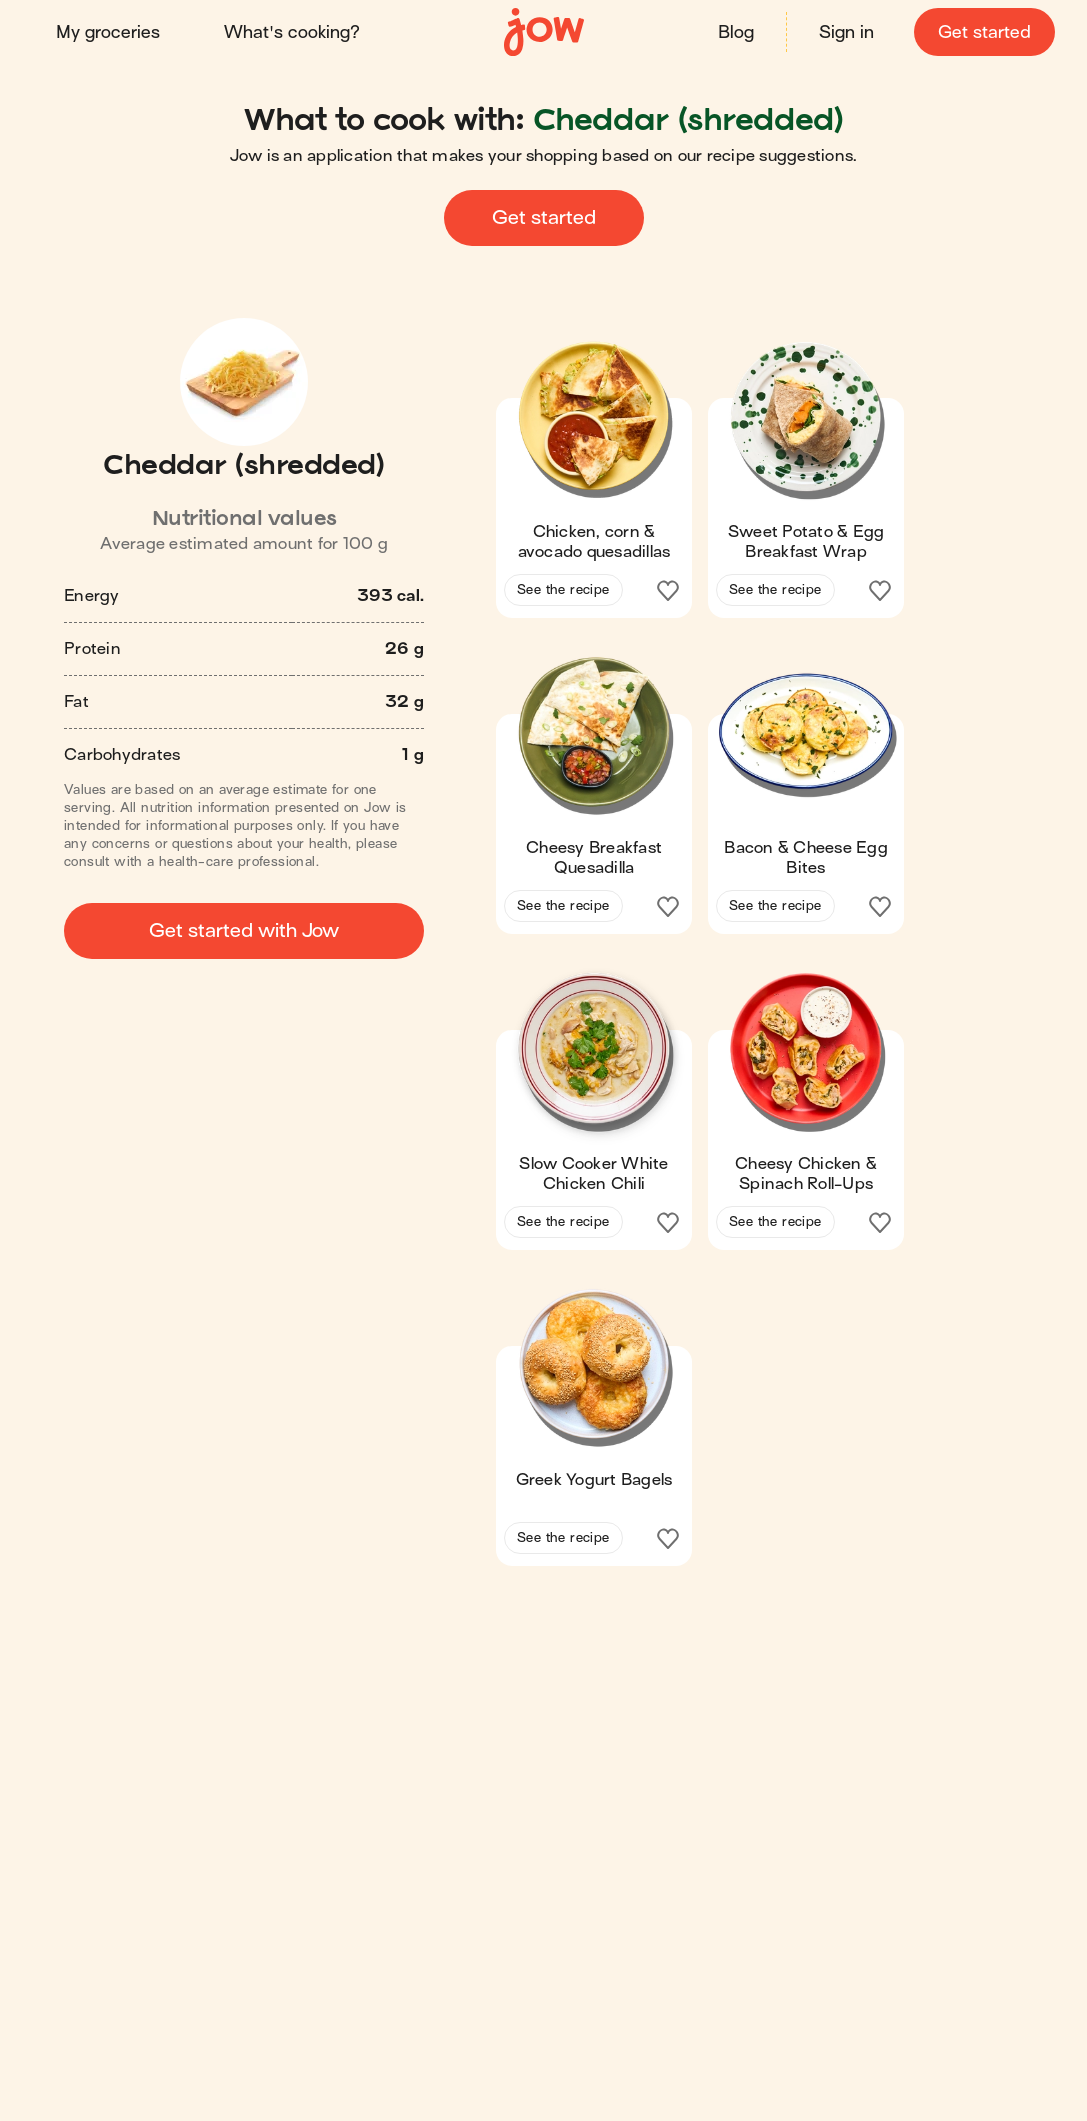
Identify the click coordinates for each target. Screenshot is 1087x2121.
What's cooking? (292, 32)
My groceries (108, 32)
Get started (984, 32)
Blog (736, 32)
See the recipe (563, 589)
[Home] (544, 32)
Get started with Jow (244, 930)
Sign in (846, 32)
